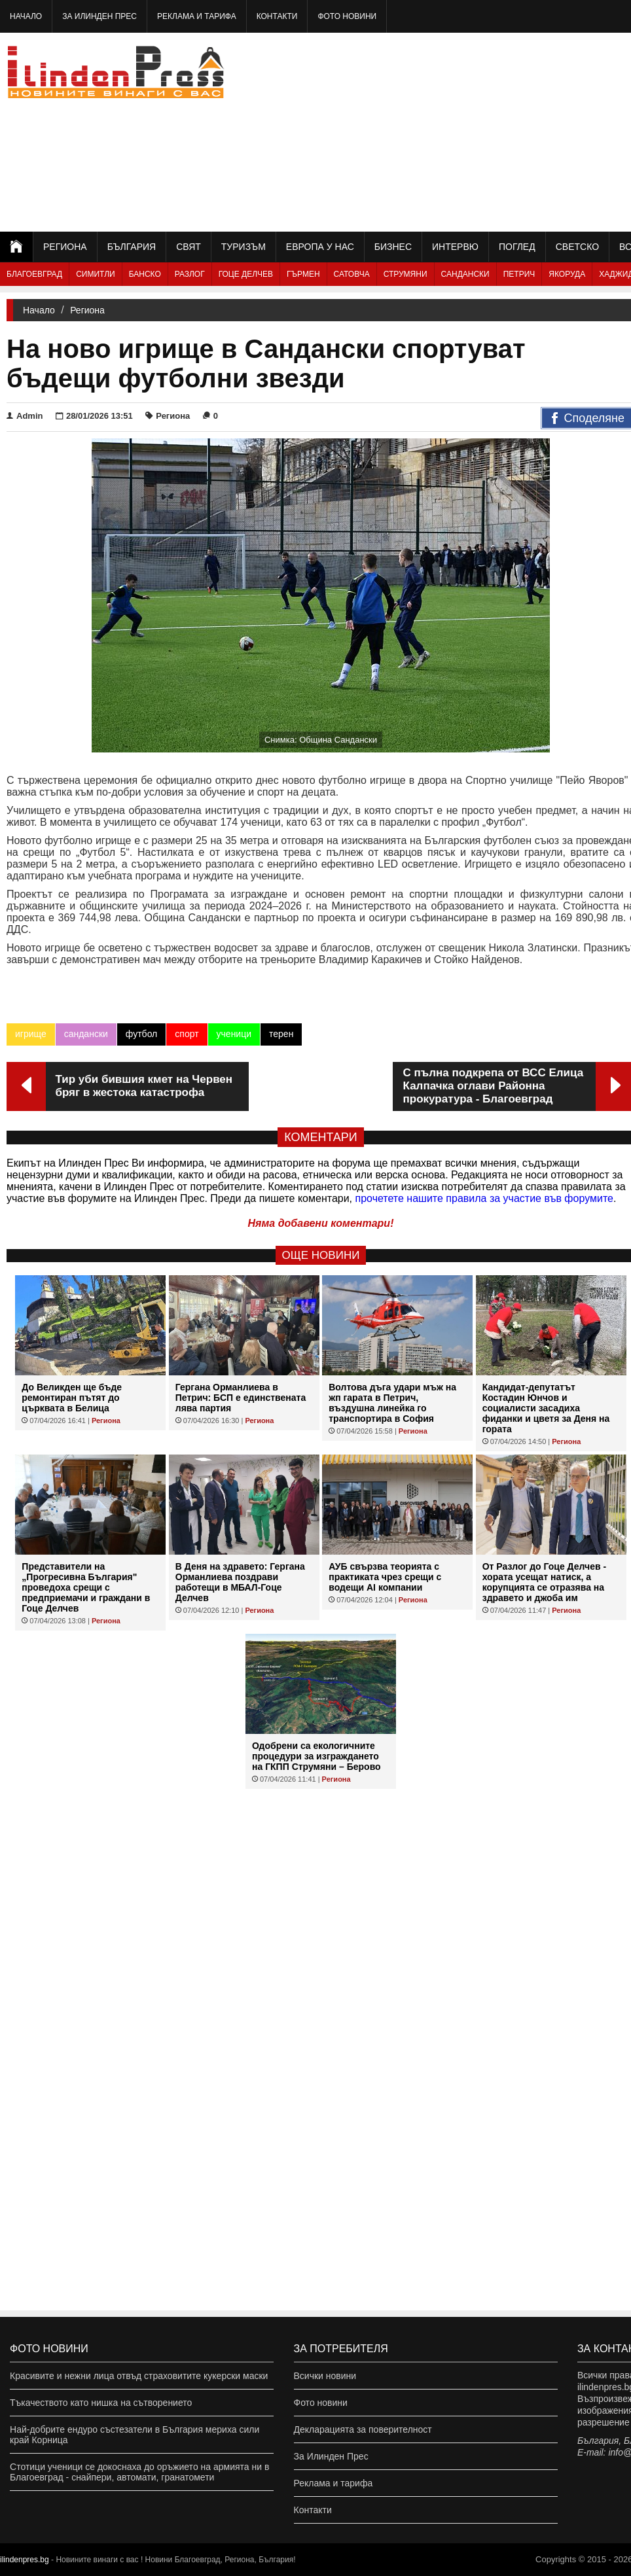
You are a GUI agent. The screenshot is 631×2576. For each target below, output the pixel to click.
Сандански (465, 274)
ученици (234, 1034)
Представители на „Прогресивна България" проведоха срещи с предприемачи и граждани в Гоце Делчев (86, 1587)
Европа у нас (320, 246)
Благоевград (34, 274)
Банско (145, 274)
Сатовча (352, 274)
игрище (30, 1034)
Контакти (277, 16)
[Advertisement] (506, 130)
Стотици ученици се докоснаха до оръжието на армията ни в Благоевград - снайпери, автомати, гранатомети (139, 2471)
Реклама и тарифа (196, 16)
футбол (141, 1034)
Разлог (190, 274)
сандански (86, 1034)
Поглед (517, 246)
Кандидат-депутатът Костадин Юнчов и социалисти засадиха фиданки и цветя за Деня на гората (546, 1408)
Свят (188, 246)
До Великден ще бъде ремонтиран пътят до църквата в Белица (72, 1397)
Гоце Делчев (246, 274)
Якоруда (567, 274)
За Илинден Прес (99, 16)
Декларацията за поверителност (363, 2429)
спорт (186, 1034)
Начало (26, 16)
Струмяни (405, 274)
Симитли (95, 274)
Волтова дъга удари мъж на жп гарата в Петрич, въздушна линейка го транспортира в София (392, 1403)
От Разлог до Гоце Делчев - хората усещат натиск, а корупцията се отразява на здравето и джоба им (544, 1582)
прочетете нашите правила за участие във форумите (484, 1198)
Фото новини (346, 16)
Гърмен (303, 274)
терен (281, 1034)
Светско (577, 246)
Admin (25, 416)
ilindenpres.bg (24, 2559)
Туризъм (243, 246)
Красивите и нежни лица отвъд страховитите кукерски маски (139, 2376)
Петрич (519, 274)
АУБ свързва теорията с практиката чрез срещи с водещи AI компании (385, 1577)
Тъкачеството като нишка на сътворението (101, 2402)
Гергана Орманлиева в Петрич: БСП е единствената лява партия (240, 1397)
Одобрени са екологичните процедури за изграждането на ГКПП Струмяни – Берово (316, 1756)
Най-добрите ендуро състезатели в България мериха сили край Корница (134, 2434)
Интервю (455, 246)
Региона (65, 246)
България (131, 246)
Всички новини (325, 2376)
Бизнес (393, 246)
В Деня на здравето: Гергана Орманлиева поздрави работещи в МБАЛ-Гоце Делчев (240, 1582)
